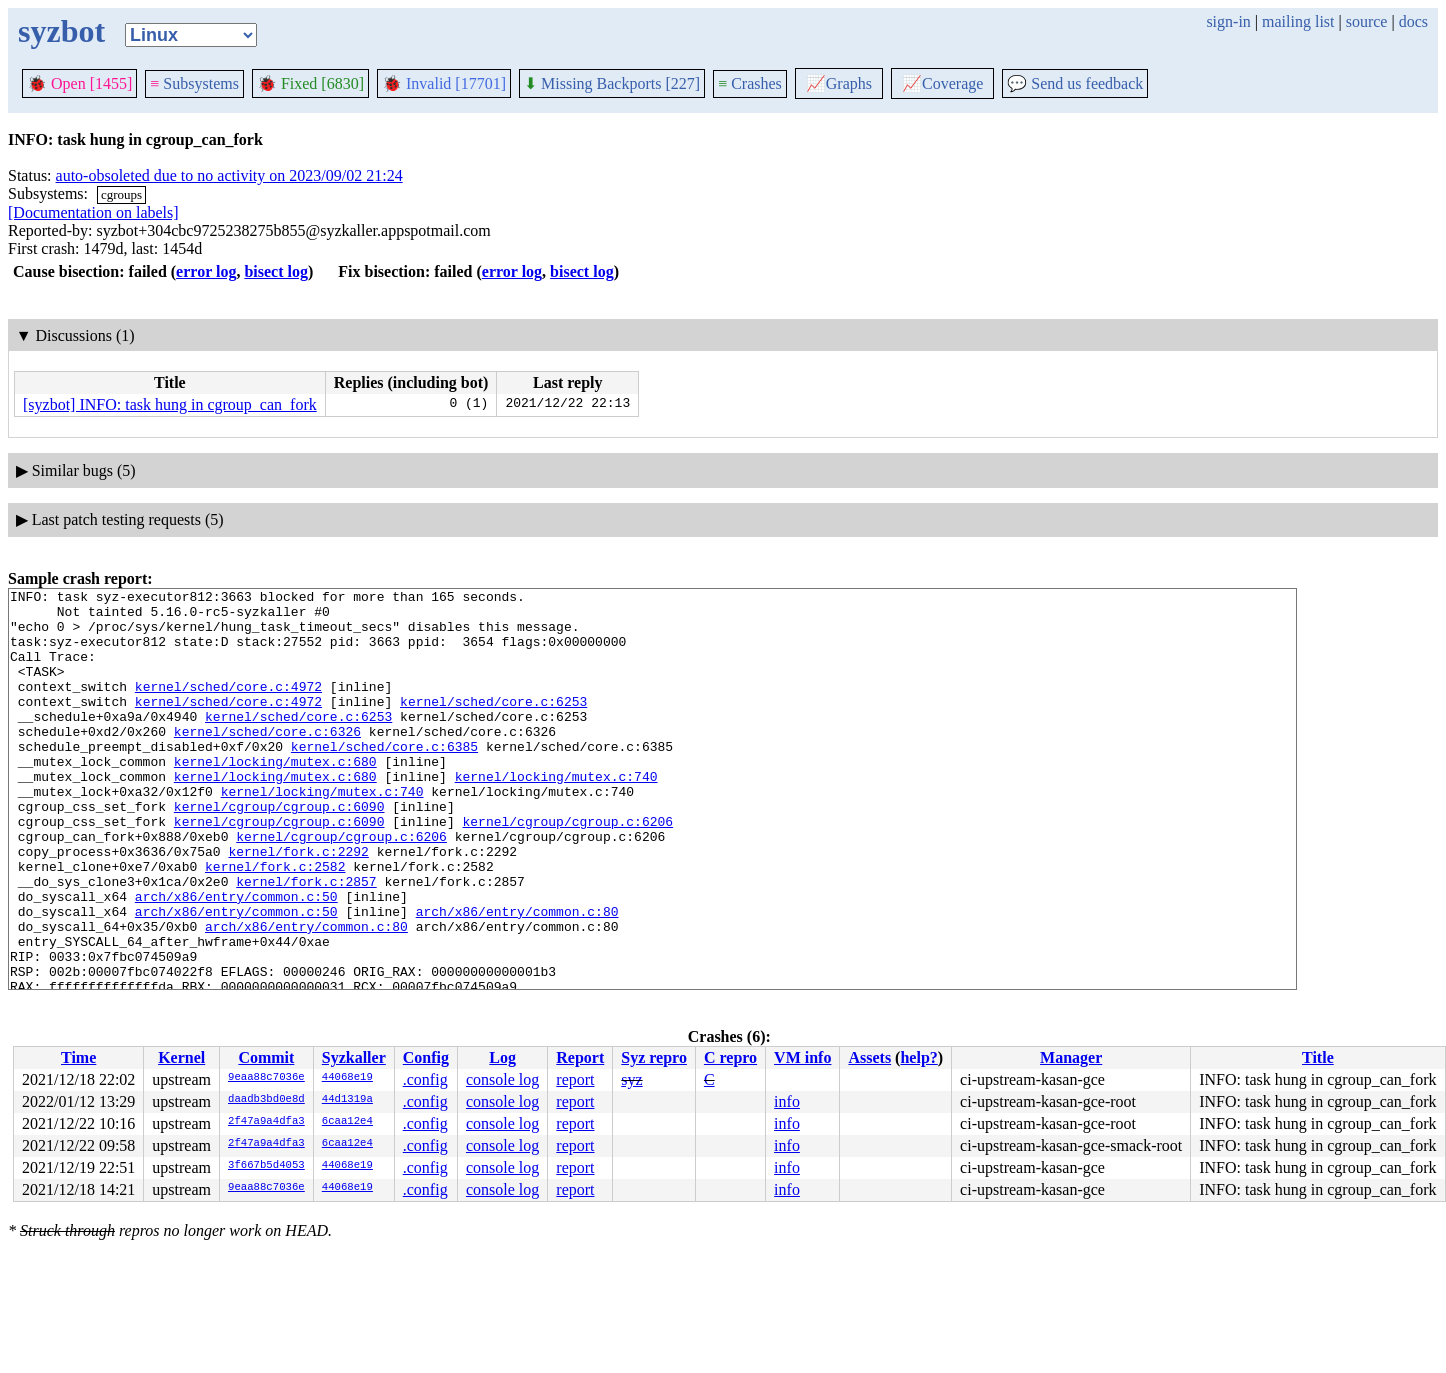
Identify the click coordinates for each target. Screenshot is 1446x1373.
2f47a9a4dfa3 (266, 1122)
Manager (1071, 1057)
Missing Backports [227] (612, 83)
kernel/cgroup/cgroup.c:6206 (567, 869)
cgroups (121, 194)
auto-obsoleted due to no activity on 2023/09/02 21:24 (229, 175)
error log (206, 271)
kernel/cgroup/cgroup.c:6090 (279, 851)
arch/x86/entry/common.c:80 (517, 977)
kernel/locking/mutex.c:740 (556, 815)
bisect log (276, 271)
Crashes (750, 83)
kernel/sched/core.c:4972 (228, 707)
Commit (266, 1057)
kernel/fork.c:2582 (275, 923)
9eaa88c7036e (266, 1078)
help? (918, 1057)
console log (502, 1079)
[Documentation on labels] (93, 212)
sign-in (1228, 21)
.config (425, 1079)
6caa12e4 (347, 1122)
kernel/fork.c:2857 (306, 941)
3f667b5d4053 (266, 1166)
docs (1413, 21)
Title (1318, 1057)
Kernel (181, 1057)
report (575, 1079)
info (787, 1101)
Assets (869, 1057)
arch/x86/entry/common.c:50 (236, 959)
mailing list (1298, 21)
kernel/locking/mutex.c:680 (275, 797)
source (1367, 21)
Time (78, 1057)
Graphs (839, 83)
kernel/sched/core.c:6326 (267, 761)
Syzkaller (354, 1057)
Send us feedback (1075, 83)
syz (631, 1079)
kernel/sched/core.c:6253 (493, 725)
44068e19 (347, 1078)
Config (426, 1057)
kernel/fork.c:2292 (298, 905)
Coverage (942, 83)
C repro (730, 1057)
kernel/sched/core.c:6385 (384, 779)
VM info (802, 1057)
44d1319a (347, 1100)
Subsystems (194, 83)
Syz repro (654, 1057)
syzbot (61, 31)
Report (580, 1057)
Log (502, 1057)
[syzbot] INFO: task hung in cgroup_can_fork (170, 404)
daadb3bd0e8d (266, 1100)
